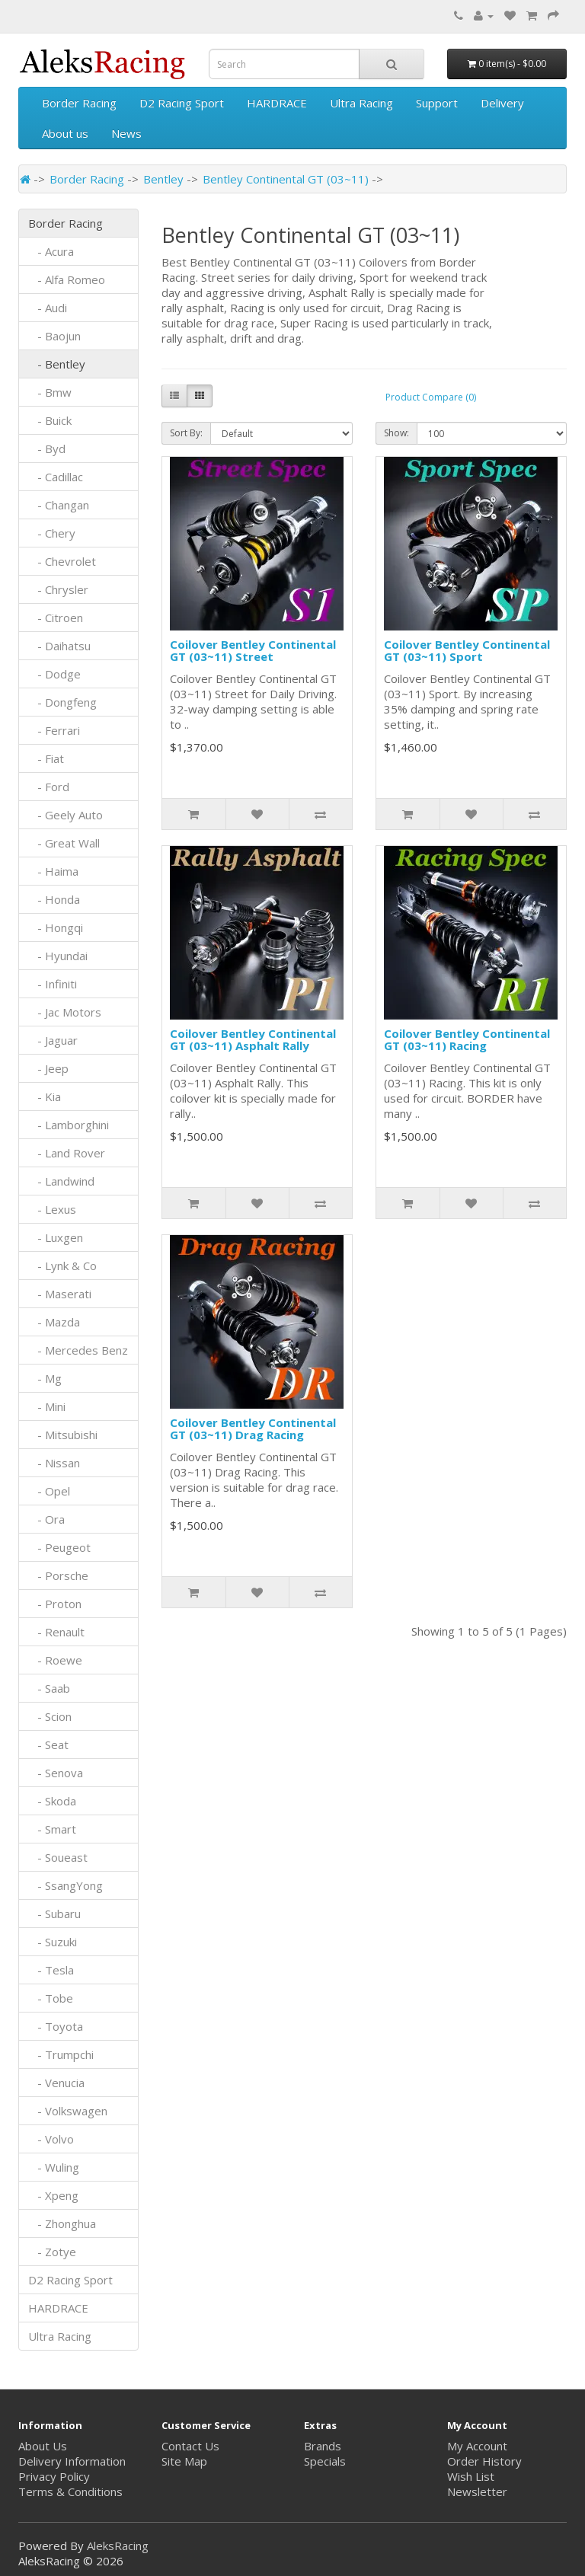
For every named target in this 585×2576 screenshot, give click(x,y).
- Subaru (54, 1913)
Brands (322, 2445)
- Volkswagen (67, 2110)
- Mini (47, 1406)
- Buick (50, 420)
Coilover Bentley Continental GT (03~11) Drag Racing (253, 1429)
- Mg (45, 1378)
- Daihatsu (59, 645)
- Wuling (53, 2167)
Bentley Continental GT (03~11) (286, 179)
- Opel (49, 1491)
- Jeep (48, 1068)
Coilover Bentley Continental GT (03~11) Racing (467, 1040)
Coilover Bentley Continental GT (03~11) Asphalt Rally (253, 1040)
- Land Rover (66, 1152)
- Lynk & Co (62, 1265)
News (126, 133)
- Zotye (52, 2251)
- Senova (55, 1772)
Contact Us (190, 2445)
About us (65, 133)
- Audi (47, 307)
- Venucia (56, 2082)
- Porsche (58, 1575)
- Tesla (51, 1969)
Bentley (163, 179)
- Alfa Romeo (66, 279)
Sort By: (186, 432)
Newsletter (477, 2491)
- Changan (58, 504)
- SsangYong (65, 1885)
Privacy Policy (54, 2476)
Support (437, 102)
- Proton (55, 1603)
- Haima (53, 871)
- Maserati (59, 1293)
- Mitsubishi (63, 1434)
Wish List (470, 2476)
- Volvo (51, 2139)
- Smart (52, 1829)
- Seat (48, 1744)
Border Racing (79, 102)
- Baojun (54, 335)
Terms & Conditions (70, 2491)
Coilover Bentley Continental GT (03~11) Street (253, 651)
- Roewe (55, 1660)
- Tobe (50, 1998)
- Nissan (54, 1462)
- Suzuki (52, 1941)
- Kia (44, 1096)
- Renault (56, 1631)
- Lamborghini (68, 1124)
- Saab (49, 1688)
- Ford (48, 786)
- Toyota (55, 2026)
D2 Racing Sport (181, 102)
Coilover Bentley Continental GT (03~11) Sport (467, 651)
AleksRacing (118, 2545)
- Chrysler (58, 589)
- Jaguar (53, 1040)
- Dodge (54, 674)
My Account (477, 2445)
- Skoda (52, 1800)
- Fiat (46, 758)
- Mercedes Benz (78, 1350)
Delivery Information (72, 2461)
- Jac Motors (64, 1012)
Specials (325, 2461)
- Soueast (59, 1857)
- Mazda (54, 1321)
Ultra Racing (361, 102)
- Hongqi (55, 927)
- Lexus (52, 1209)
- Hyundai (58, 955)
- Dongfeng (62, 702)
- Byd (47, 448)
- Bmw (50, 392)
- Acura (51, 251)
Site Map (184, 2461)
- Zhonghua (62, 2223)
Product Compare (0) (430, 397)
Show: (396, 432)
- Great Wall (64, 843)
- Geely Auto (65, 814)
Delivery (502, 102)
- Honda (54, 899)
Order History (484, 2461)
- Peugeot (59, 1547)
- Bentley (56, 364)
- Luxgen (55, 1237)
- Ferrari (54, 730)
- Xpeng (53, 2195)
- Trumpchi (61, 2054)
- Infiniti (52, 983)
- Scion (50, 1716)
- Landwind (61, 1181)
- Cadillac (55, 476)
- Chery (51, 533)
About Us (42, 2445)
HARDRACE (277, 102)
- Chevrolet (62, 561)
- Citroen (55, 617)
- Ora (46, 1519)
